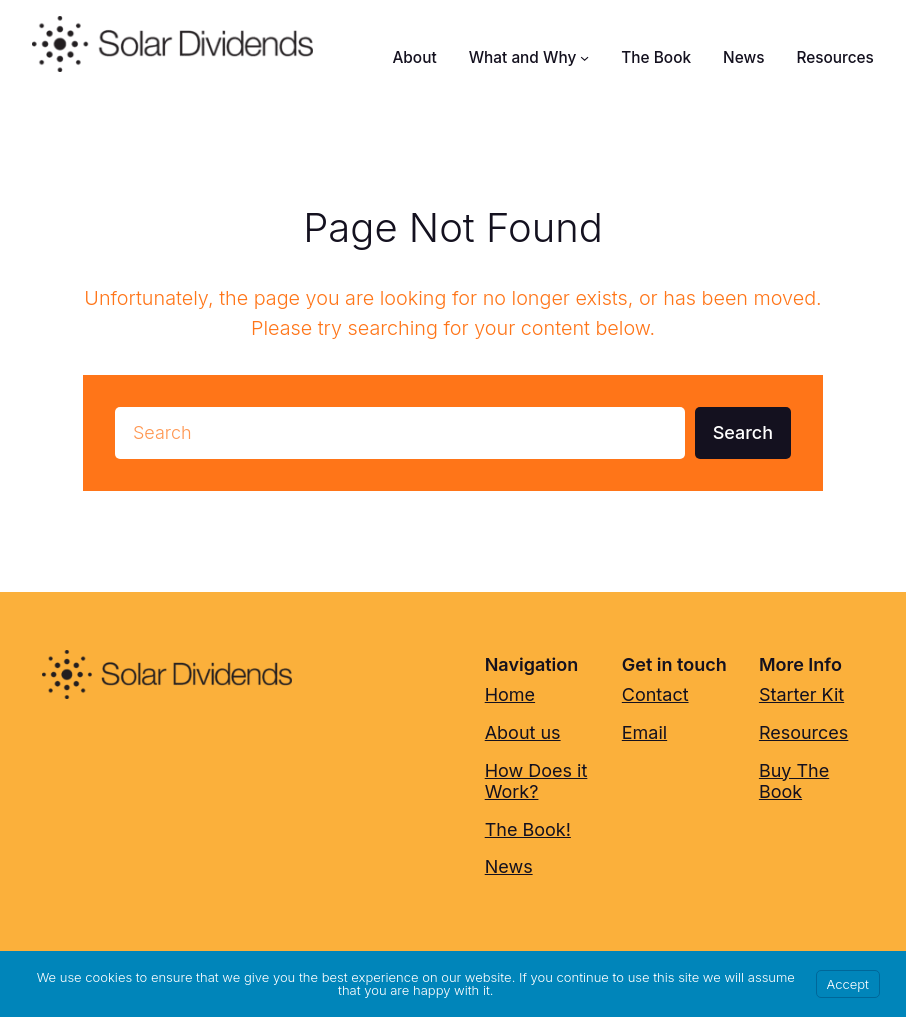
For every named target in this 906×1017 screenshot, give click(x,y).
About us (523, 732)
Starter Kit (801, 694)
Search (743, 432)
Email (644, 732)
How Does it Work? (536, 781)
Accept (848, 984)
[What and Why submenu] (584, 57)
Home (510, 694)
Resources (803, 732)
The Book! (528, 829)
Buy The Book (794, 781)
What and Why (523, 57)
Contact (655, 694)
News (509, 866)
